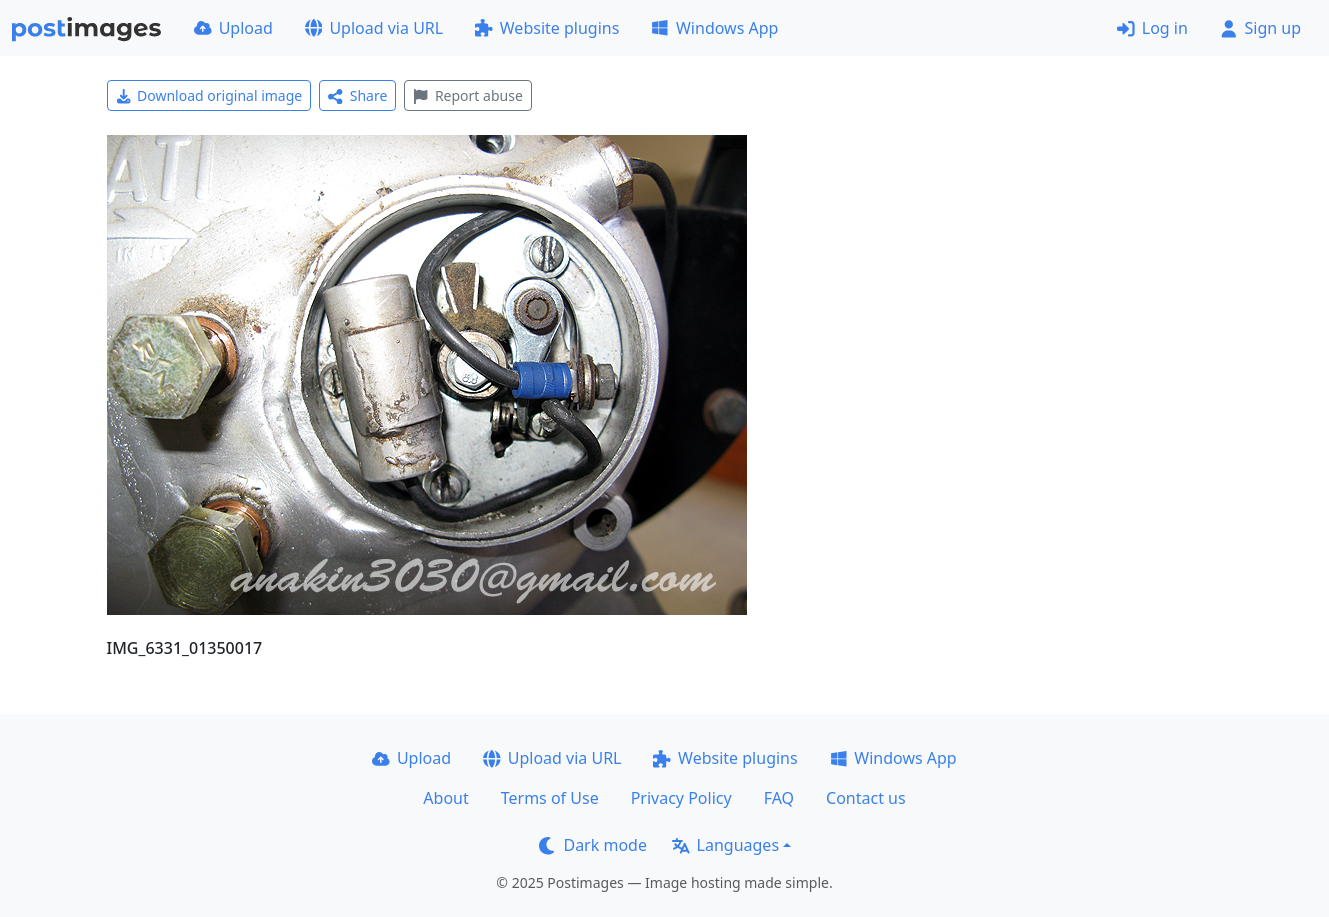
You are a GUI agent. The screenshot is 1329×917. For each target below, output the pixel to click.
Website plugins (547, 28)
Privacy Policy (681, 798)
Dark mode (593, 845)
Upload (233, 28)
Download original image (209, 95)
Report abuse (467, 95)
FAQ (779, 798)
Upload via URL (374, 28)
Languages (725, 845)
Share (357, 95)
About (445, 798)
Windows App (714, 28)
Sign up (1260, 28)
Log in (1152, 28)
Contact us (866, 798)
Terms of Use (550, 798)
